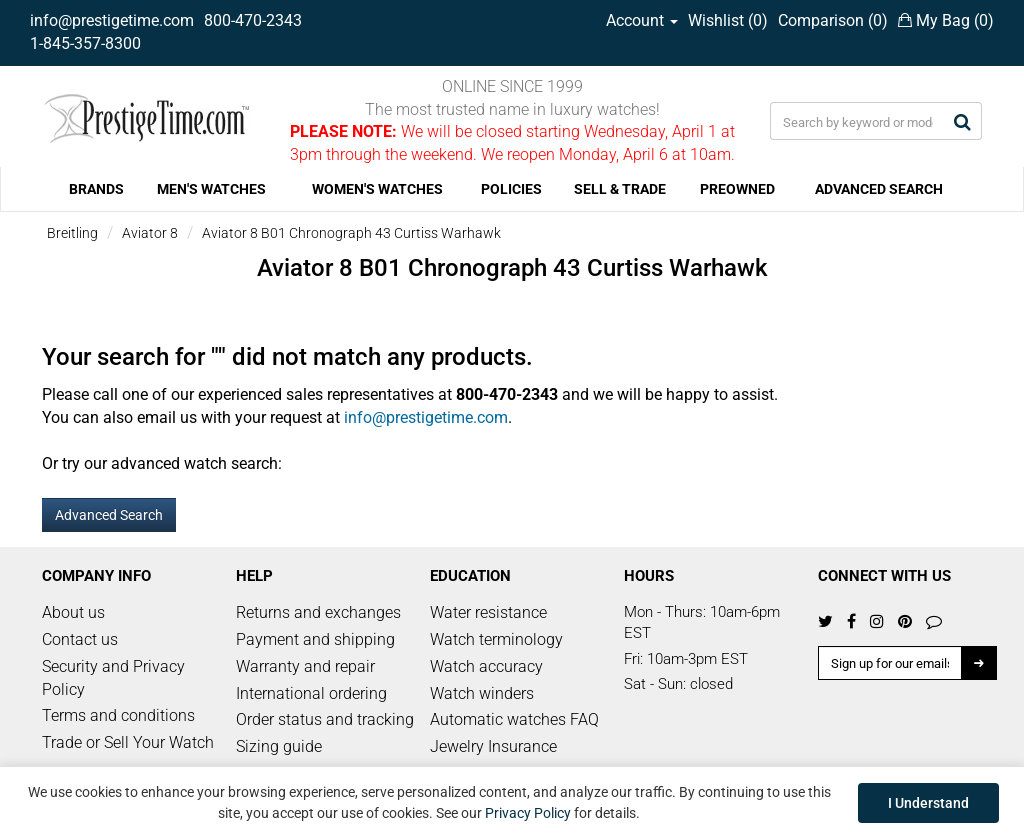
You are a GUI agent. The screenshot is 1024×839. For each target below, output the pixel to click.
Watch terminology (496, 639)
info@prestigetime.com (112, 20)
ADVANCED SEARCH (879, 189)
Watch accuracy (486, 666)
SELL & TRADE (620, 189)
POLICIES (511, 189)
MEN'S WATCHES (211, 189)
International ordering (311, 693)
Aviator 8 (150, 233)
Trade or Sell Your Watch (128, 742)
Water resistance (488, 612)
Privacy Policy (528, 813)
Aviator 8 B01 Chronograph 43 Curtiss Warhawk (351, 233)
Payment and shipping (315, 639)
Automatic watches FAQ (514, 719)
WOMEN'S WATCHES (377, 189)
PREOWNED (737, 189)
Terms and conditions (118, 715)
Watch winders (482, 693)
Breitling (72, 233)
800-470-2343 (253, 20)
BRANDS (96, 189)
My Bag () (946, 20)
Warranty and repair (305, 666)
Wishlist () (728, 20)
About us (73, 612)
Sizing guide (279, 746)
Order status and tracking (325, 719)
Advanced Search (109, 515)
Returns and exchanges (318, 612)
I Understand (928, 803)
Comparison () (833, 20)
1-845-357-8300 (85, 43)
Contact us (80, 639)
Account (642, 20)
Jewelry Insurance (493, 746)
